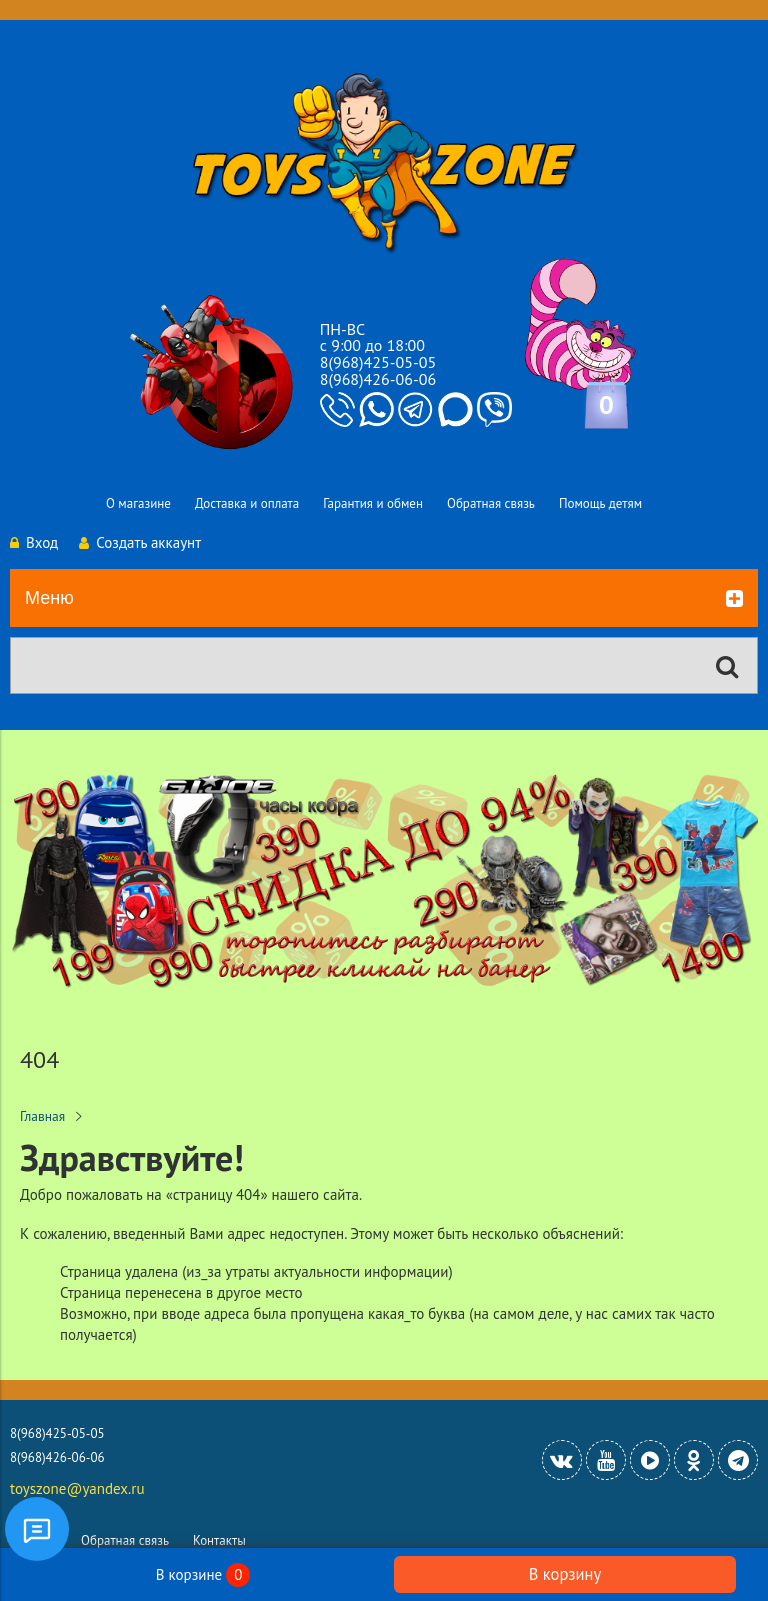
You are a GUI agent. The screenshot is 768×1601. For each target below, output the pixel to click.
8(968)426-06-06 (378, 379)
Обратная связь (491, 503)
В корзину (565, 1574)
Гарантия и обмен (373, 503)
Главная (42, 1116)
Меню (384, 599)
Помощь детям (600, 503)
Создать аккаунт (140, 542)
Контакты (219, 1540)
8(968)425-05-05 (378, 362)
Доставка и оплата (247, 503)
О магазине (138, 503)
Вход (34, 542)
